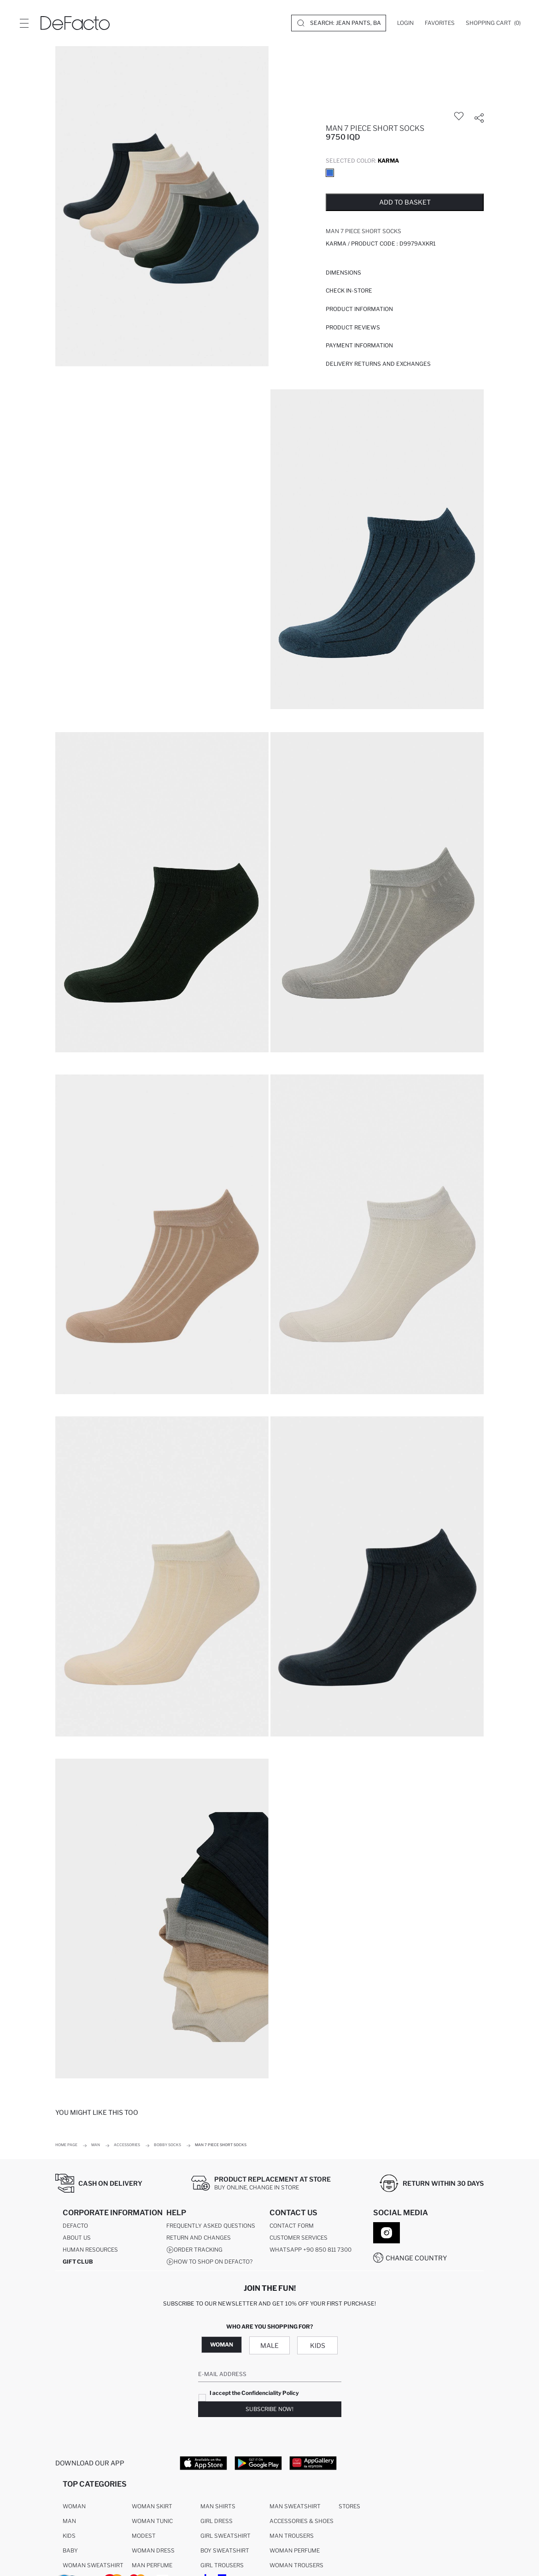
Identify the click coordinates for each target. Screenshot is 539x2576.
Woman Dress (153, 2550)
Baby (70, 2550)
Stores (349, 2506)
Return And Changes (198, 2238)
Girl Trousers (222, 2565)
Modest (144, 2536)
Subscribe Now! (269, 2409)
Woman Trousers (296, 2565)
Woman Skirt (152, 2506)
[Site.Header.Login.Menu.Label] (23, 23)
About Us (77, 2238)
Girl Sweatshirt (225, 2536)
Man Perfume (152, 2565)
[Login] (405, 23)
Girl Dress (216, 2521)
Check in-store (349, 290)
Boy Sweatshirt (224, 2550)
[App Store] (203, 2462)
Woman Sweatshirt (93, 2565)
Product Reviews (353, 327)
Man (69, 2521)
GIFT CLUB (78, 2262)
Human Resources (90, 2250)
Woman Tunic (152, 2521)
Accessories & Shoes (302, 2521)
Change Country (416, 2258)
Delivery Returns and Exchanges (378, 363)
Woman (221, 2344)
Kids (317, 2345)
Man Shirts (217, 2506)
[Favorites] (440, 23)
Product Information (359, 308)
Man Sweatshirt (295, 2506)
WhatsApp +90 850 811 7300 (311, 2250)
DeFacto (75, 2226)
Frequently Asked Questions (210, 2226)
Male (269, 2345)
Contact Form (292, 2226)
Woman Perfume (295, 2550)
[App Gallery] (313, 2462)
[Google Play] (258, 2462)
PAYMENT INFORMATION (359, 345)
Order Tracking (194, 2250)
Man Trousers (292, 2536)
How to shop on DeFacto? (209, 2262)
